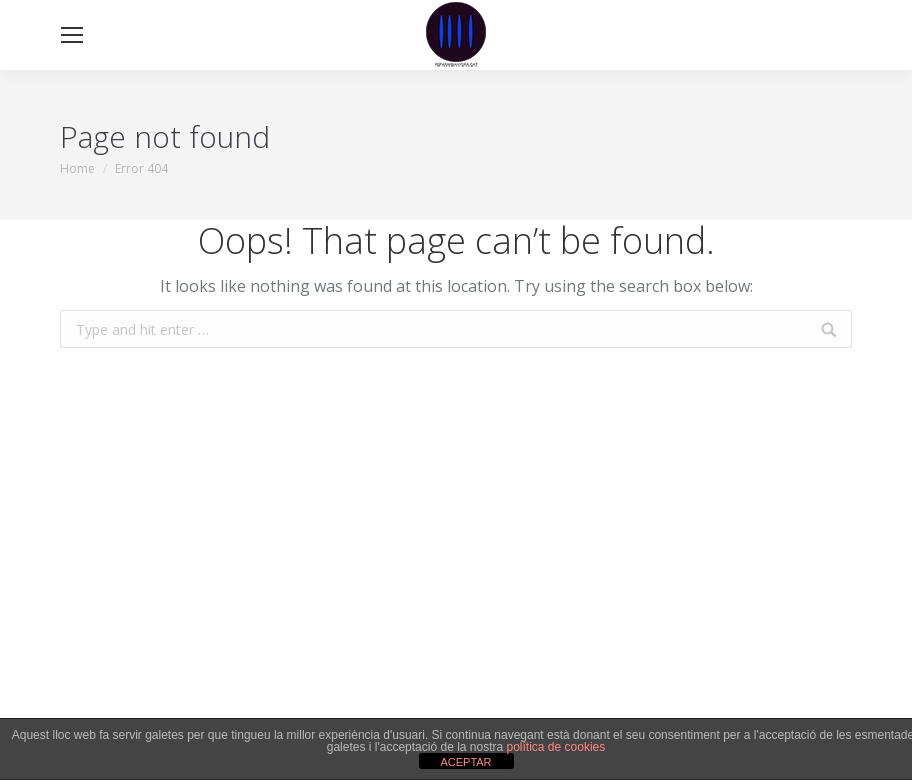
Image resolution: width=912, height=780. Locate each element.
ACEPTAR (465, 762)
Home (77, 168)
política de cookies (556, 747)
